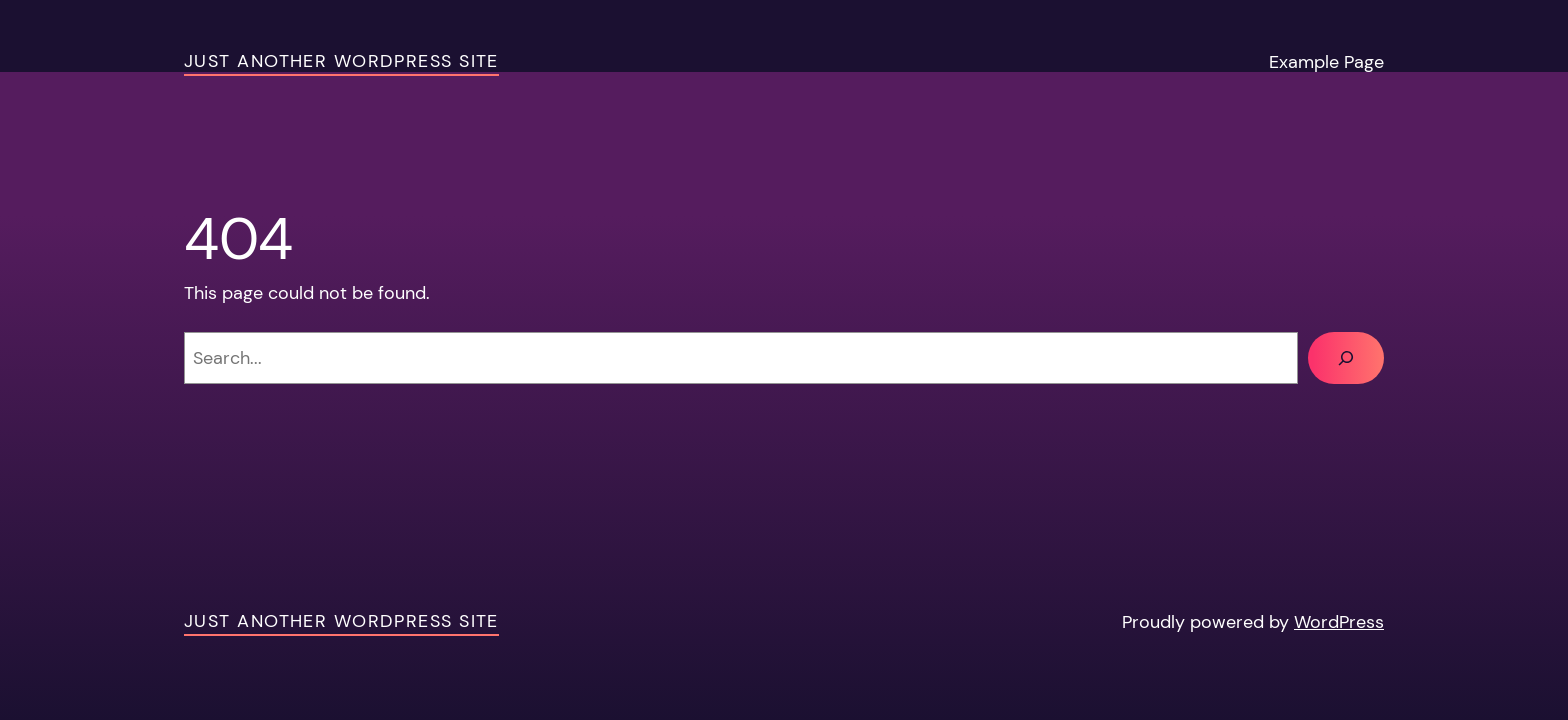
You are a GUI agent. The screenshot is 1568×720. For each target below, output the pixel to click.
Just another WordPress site (341, 61)
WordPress (1339, 622)
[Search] (1346, 358)
